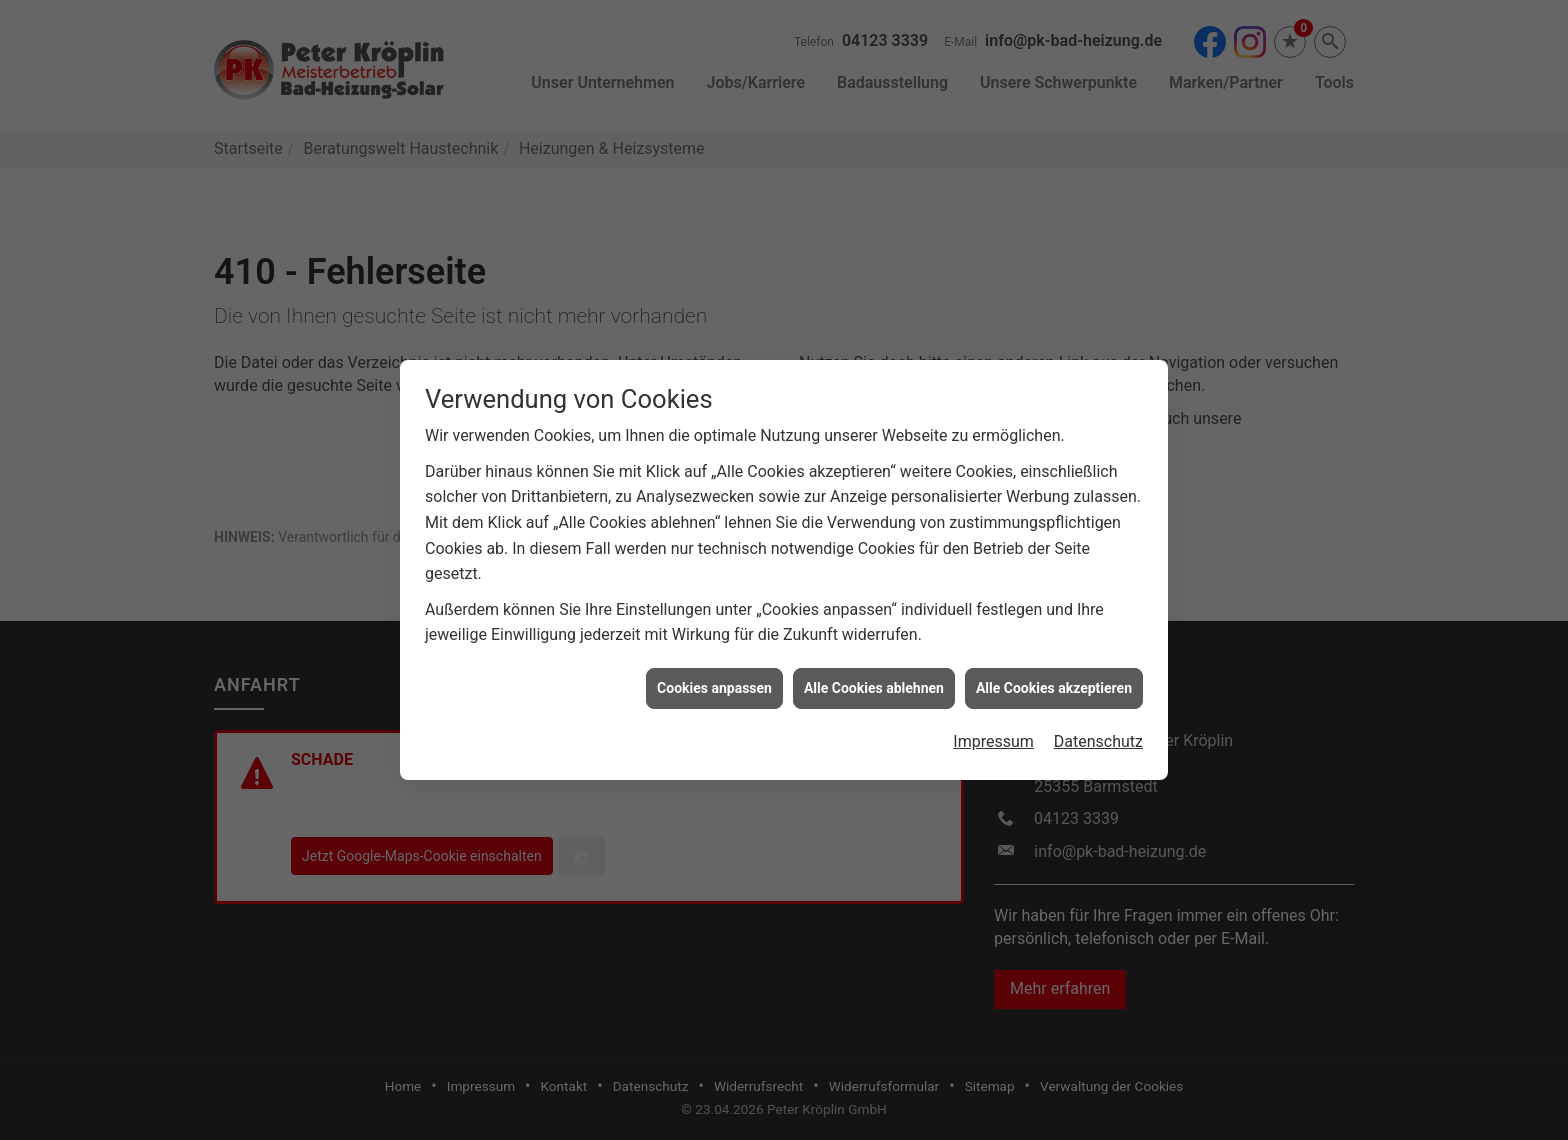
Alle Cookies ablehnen (874, 680)
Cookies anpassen (714, 680)
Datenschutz (1098, 733)
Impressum (993, 733)
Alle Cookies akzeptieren (1054, 680)
